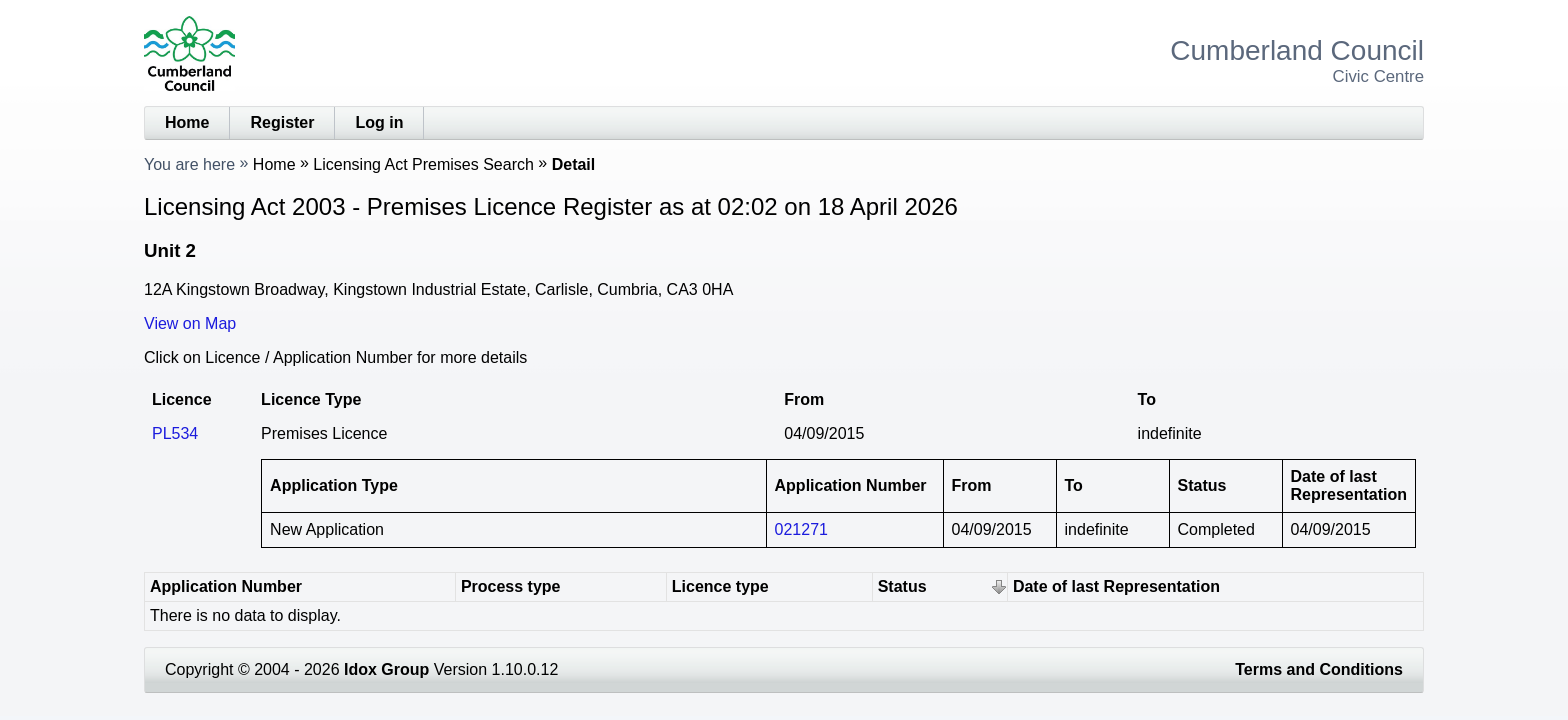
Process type (511, 586)
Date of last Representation (1116, 586)
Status (902, 586)
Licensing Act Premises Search (423, 164)
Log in (379, 122)
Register (282, 122)
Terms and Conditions (1319, 669)
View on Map (190, 323)
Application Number (226, 586)
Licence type (720, 586)
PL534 (175, 433)
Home (187, 122)
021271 (801, 529)
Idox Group (386, 669)
